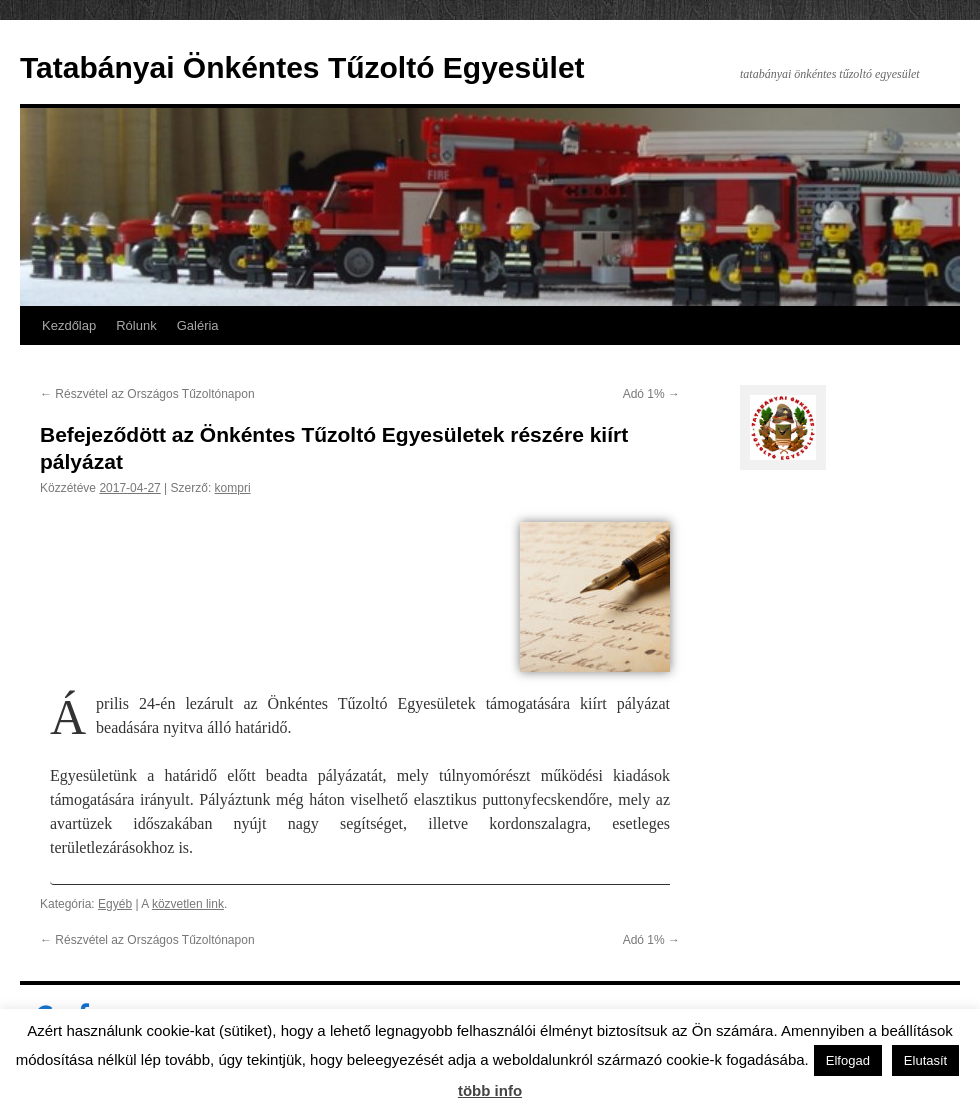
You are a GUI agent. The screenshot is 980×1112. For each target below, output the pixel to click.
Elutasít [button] (925, 1060)
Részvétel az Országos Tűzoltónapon (147, 394)
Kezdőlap (69, 325)
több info (490, 1090)
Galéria (198, 325)
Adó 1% (651, 394)
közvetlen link (188, 904)
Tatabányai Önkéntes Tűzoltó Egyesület (302, 67)
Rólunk (136, 325)
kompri (233, 488)
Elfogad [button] (848, 1060)
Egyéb (115, 904)
